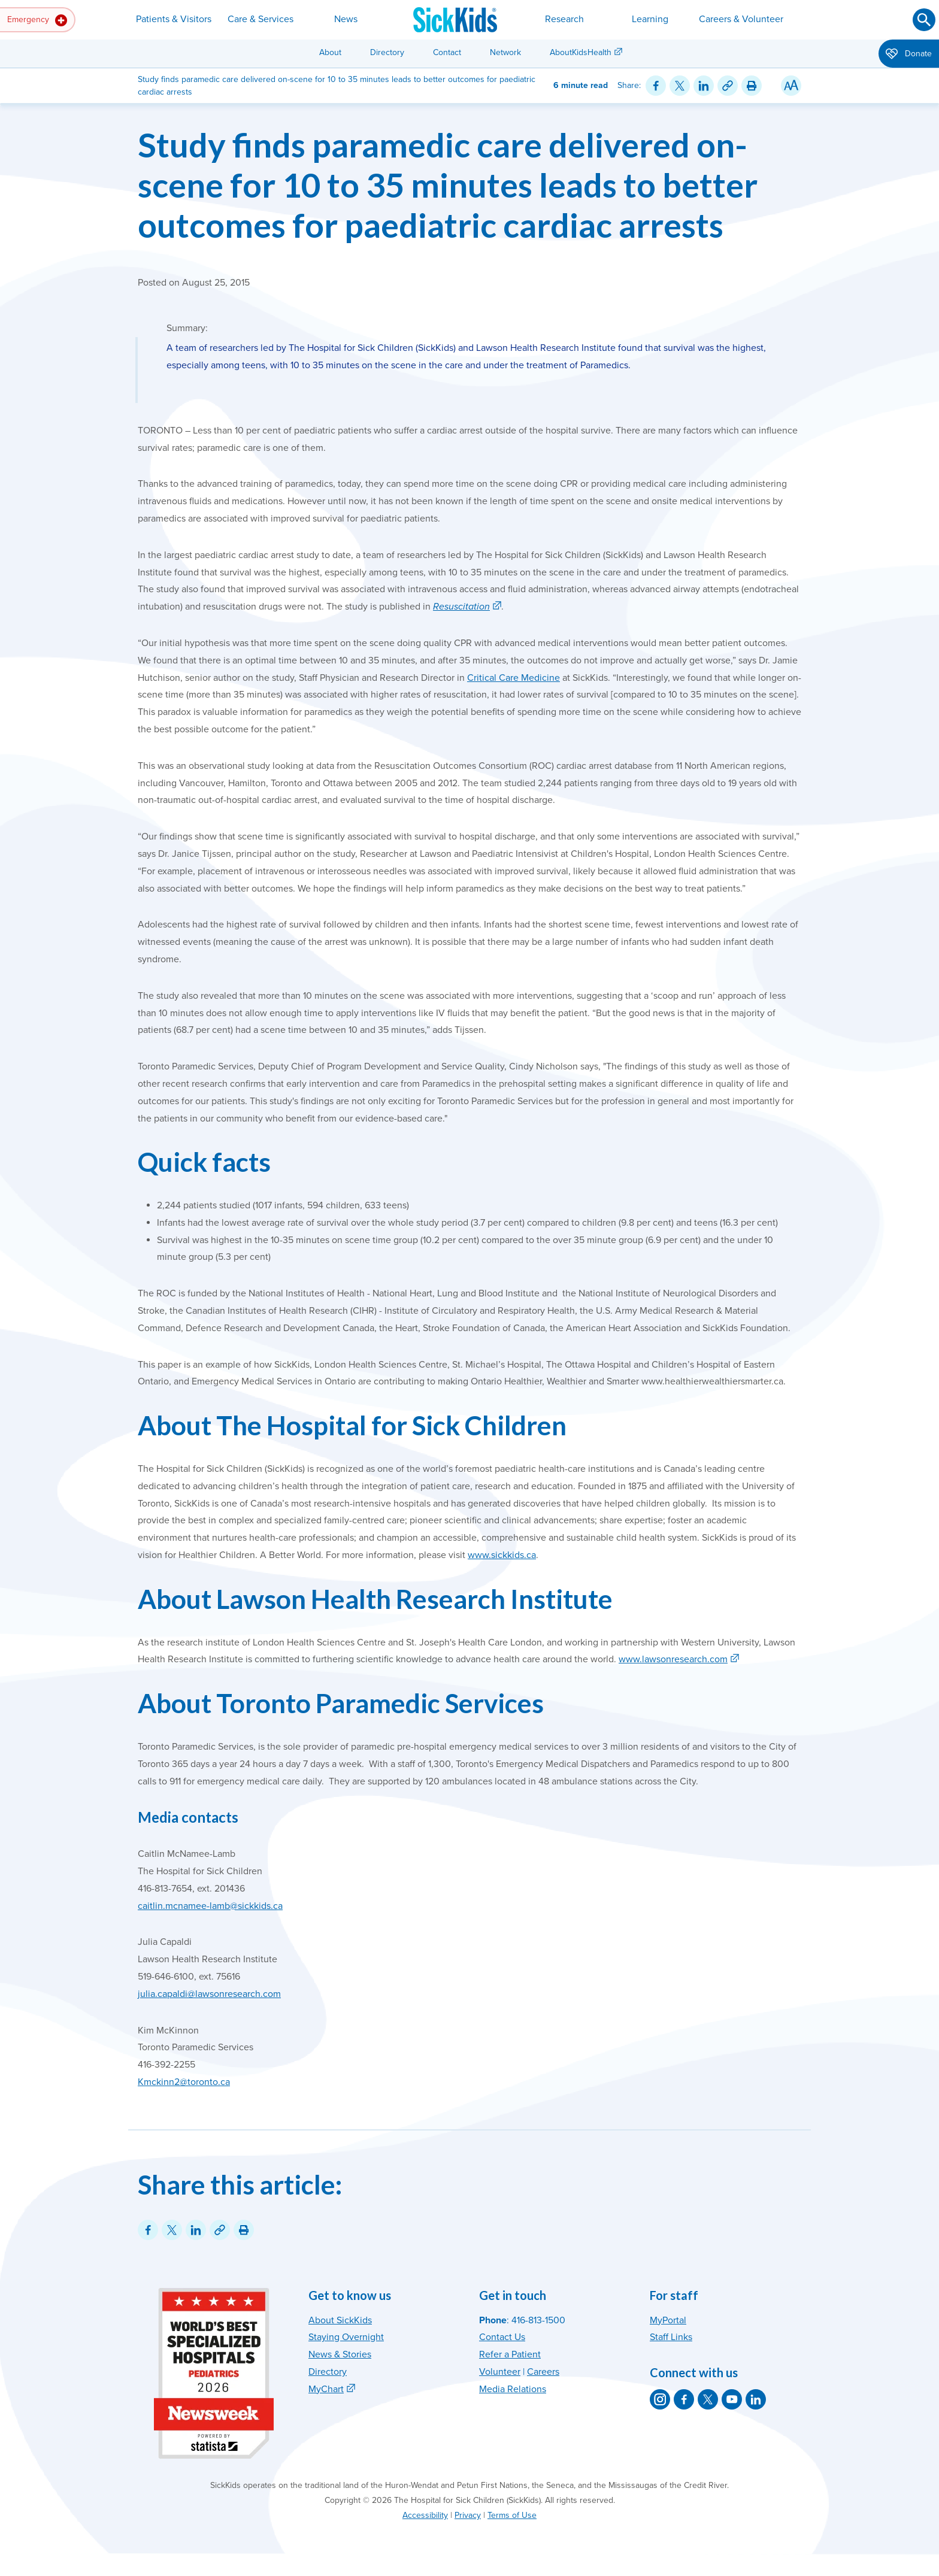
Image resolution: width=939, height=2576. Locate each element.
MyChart (326, 2389)
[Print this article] (751, 85)
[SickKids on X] (708, 2399)
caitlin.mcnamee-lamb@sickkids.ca (210, 1906)
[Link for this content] (727, 85)
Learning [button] (650, 19)
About (330, 52)
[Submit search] (924, 20)
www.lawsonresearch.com (673, 1659)
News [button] (346, 19)
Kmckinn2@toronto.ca (184, 2082)
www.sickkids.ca (502, 1555)
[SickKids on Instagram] (660, 2399)
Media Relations (512, 2389)
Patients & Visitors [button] (173, 19)
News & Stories (339, 2354)
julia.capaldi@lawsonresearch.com (209, 1994)
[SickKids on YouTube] (732, 2399)
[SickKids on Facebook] (684, 2399)
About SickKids (340, 2320)
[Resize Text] (791, 85)
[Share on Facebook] (656, 85)
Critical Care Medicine (513, 678)
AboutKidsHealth (580, 52)
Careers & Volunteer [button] (741, 19)
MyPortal (668, 2320)
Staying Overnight (346, 2337)
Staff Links (671, 2337)
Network (505, 52)
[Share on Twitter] (680, 85)
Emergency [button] (37, 20)
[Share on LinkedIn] (703, 85)
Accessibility (425, 2515)
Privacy (468, 2515)
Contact (447, 52)
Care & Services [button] (260, 19)
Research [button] (564, 19)
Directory (387, 52)
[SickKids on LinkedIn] (756, 2399)
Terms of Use (512, 2515)
